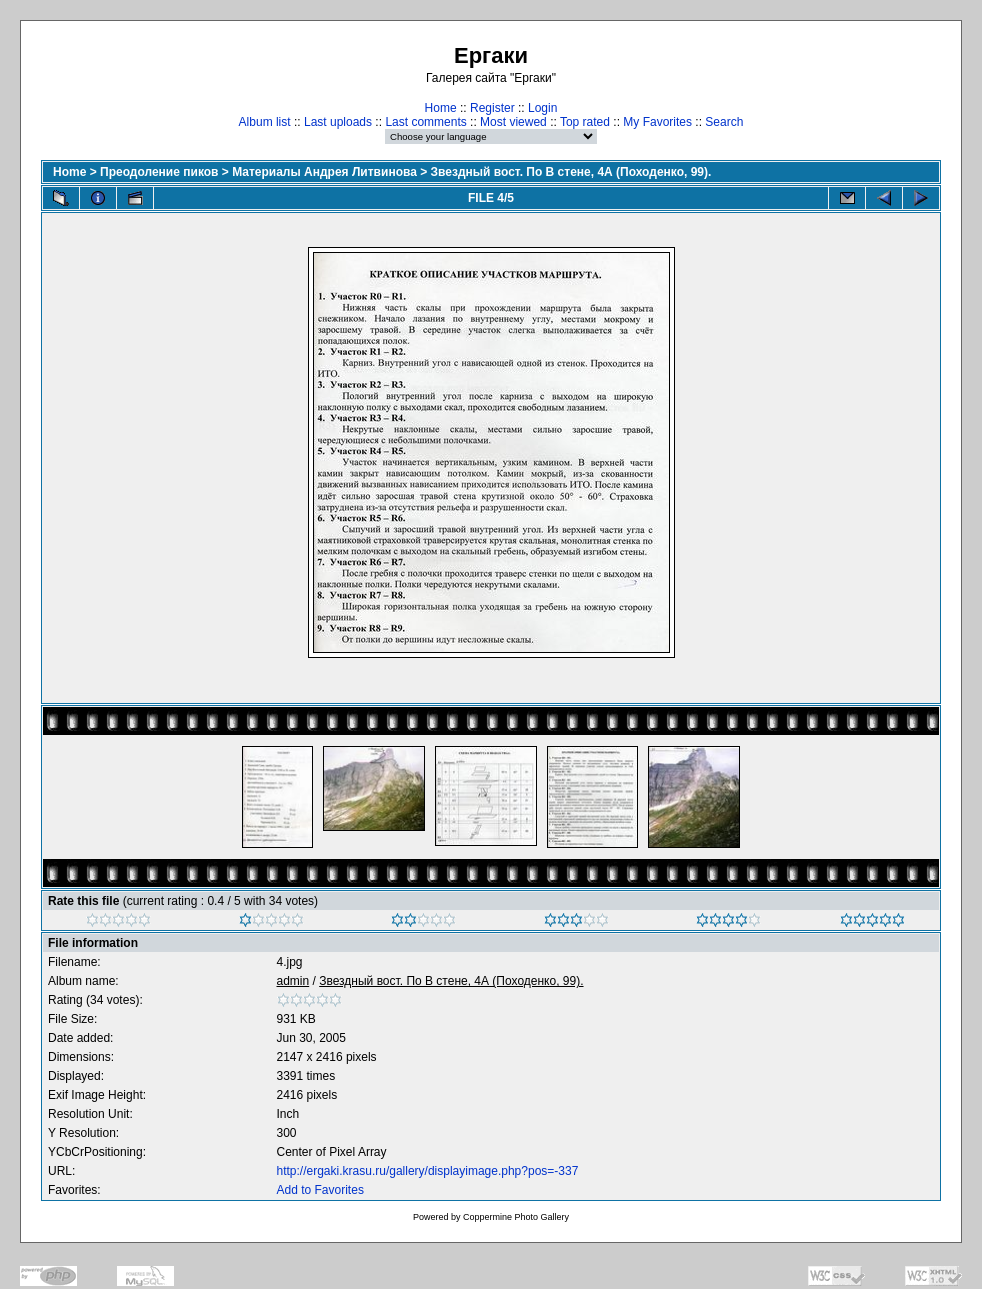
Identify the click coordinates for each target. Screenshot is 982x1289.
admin (293, 981)
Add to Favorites (320, 1190)
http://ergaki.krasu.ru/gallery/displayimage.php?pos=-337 (428, 1171)
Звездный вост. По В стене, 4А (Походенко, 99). (571, 172)
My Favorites (657, 122)
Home (441, 108)
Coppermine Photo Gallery (516, 1217)
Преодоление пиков (159, 172)
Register (492, 108)
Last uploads (338, 122)
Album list (265, 122)
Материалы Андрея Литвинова (324, 172)
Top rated (585, 122)
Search (724, 122)
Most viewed (513, 122)
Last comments (425, 122)
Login (542, 108)
